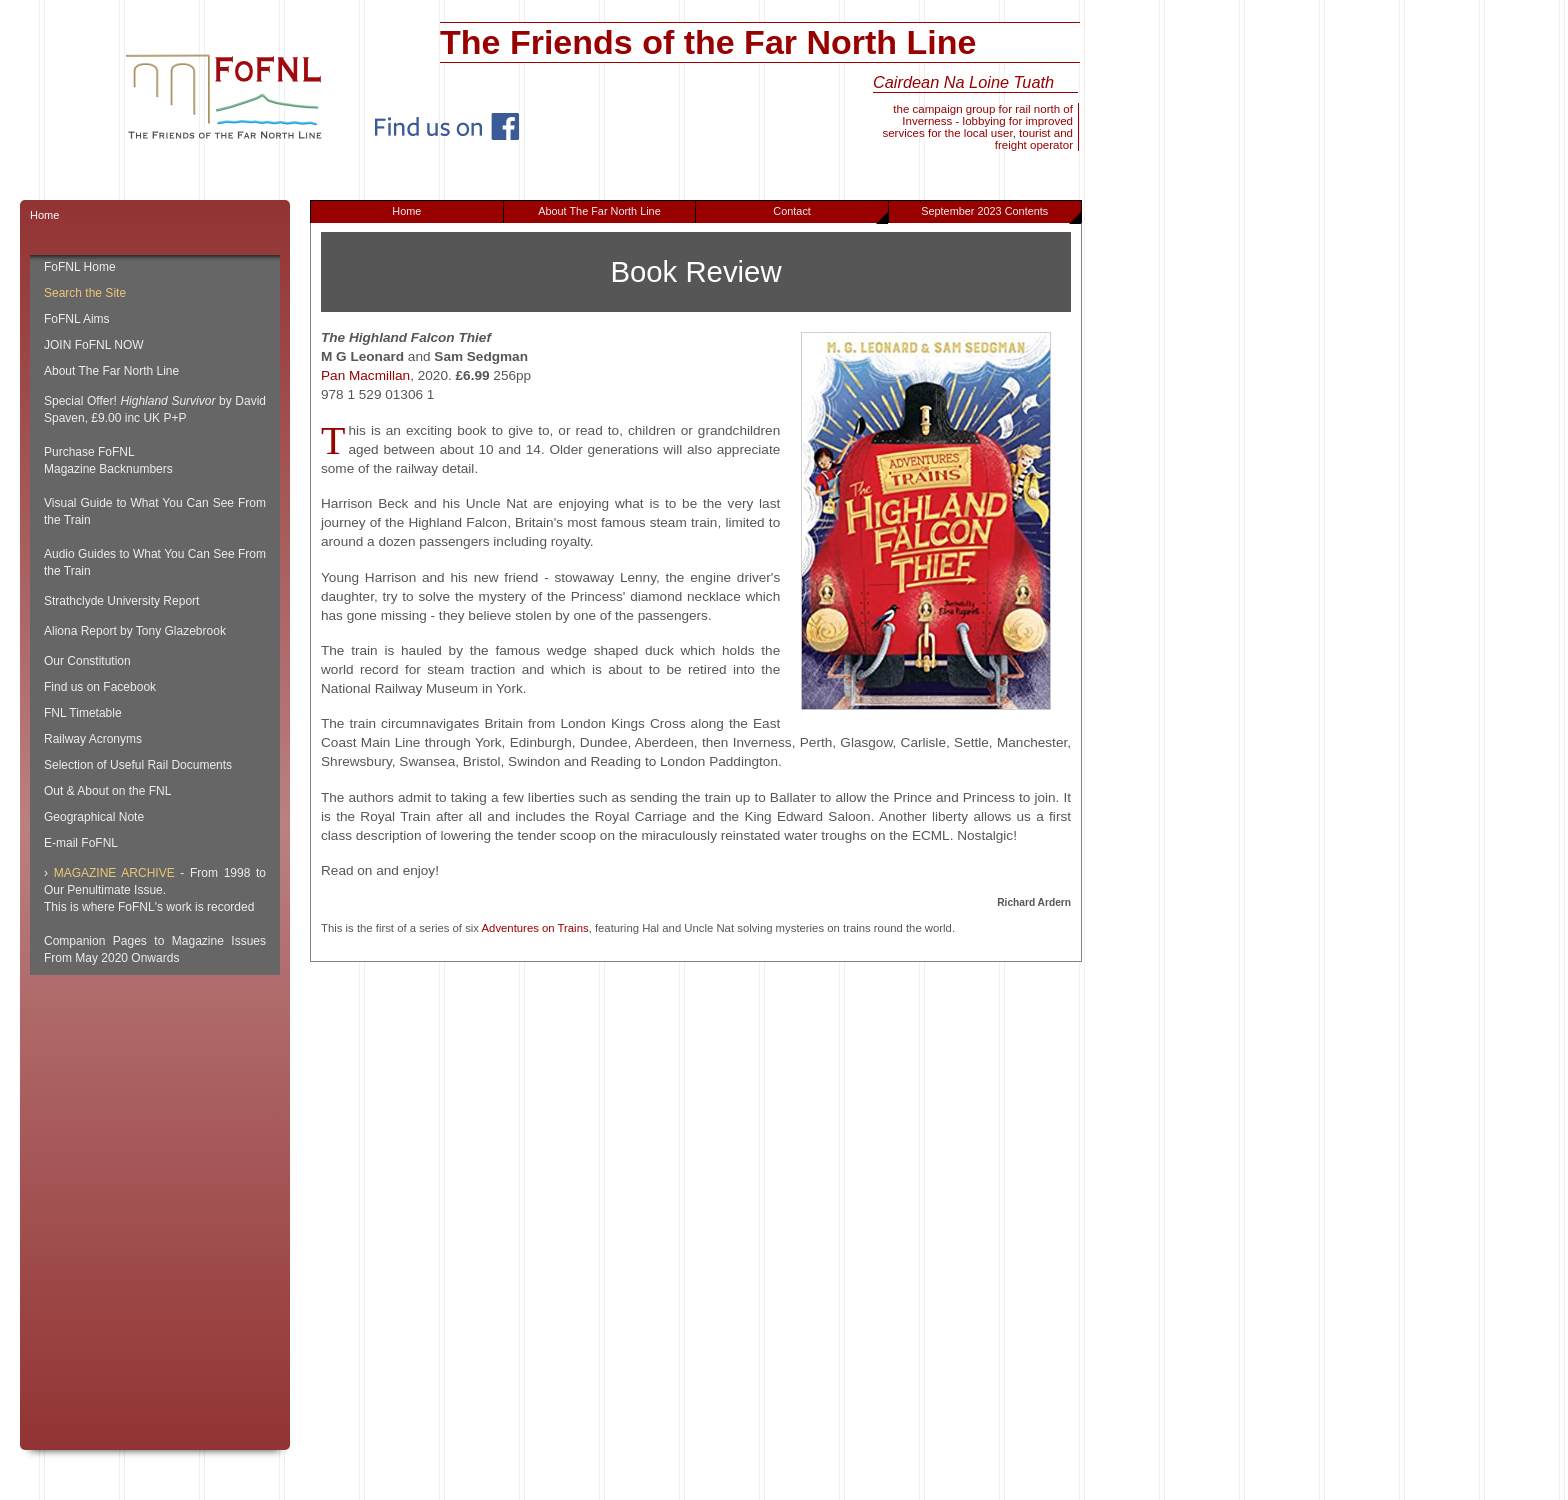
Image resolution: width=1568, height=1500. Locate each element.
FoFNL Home (80, 267)
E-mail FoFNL (81, 843)
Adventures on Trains (535, 928)
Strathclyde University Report (121, 601)
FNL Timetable (83, 713)
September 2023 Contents (1000, 214)
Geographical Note (94, 817)
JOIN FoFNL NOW (94, 345)
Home (406, 211)
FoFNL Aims (77, 319)
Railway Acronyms (93, 739)
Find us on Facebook (100, 687)
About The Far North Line (599, 211)
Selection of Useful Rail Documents (138, 765)
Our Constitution (87, 661)
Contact (830, 214)
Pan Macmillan (365, 375)
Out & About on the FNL (107, 791)
